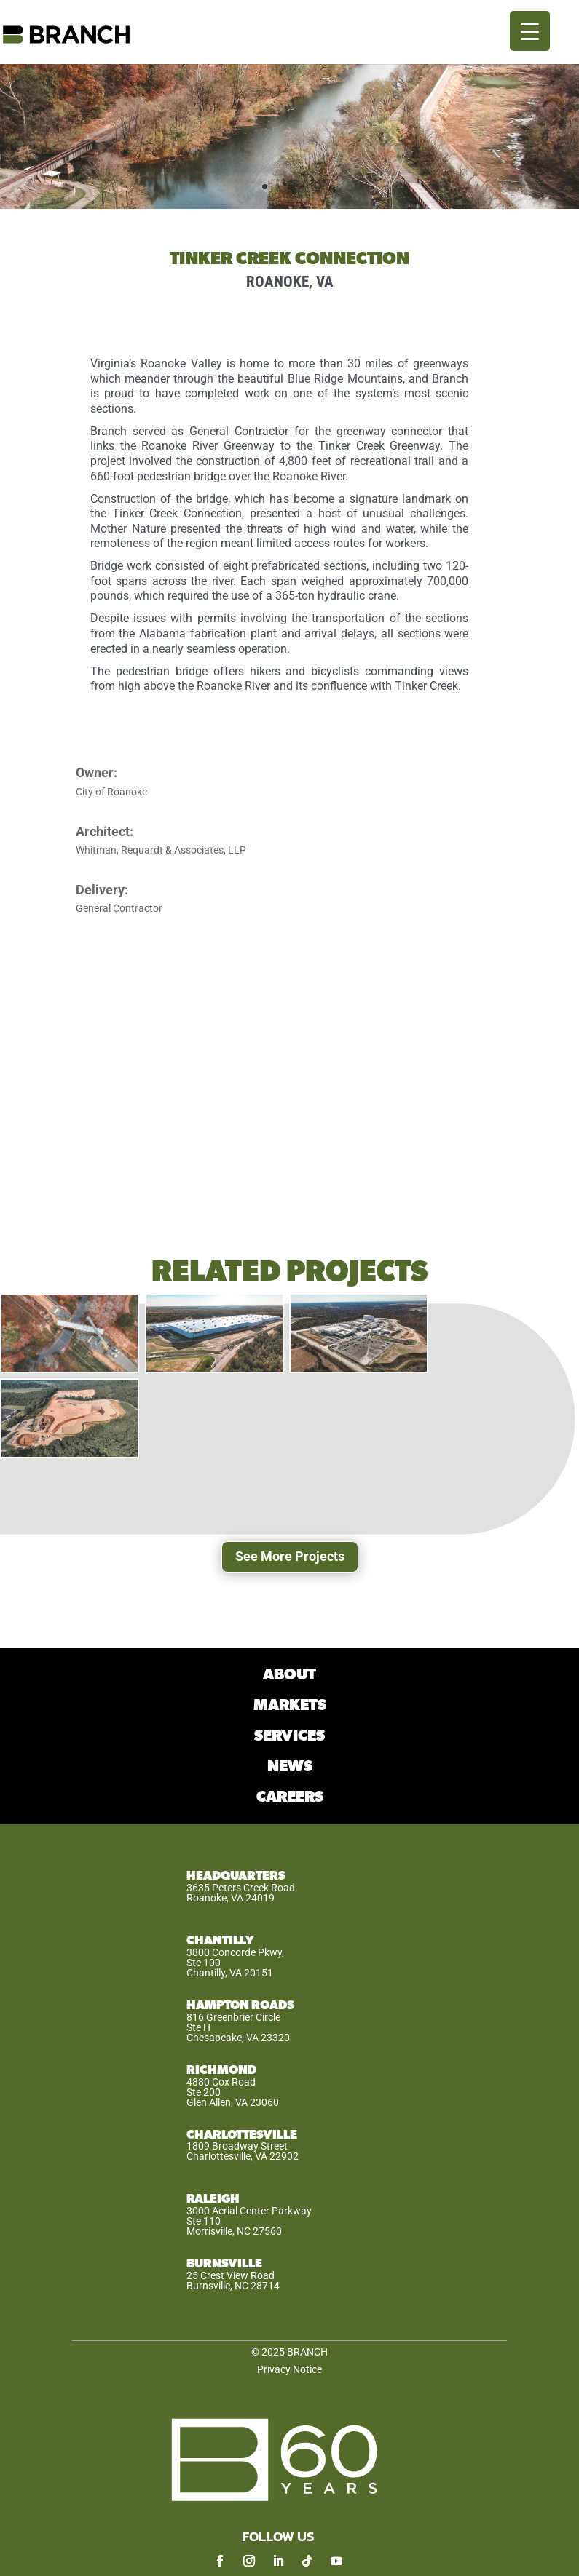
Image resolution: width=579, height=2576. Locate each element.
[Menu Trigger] (530, 31)
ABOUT (289, 1674)
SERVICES (289, 1736)
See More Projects (289, 1556)
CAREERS (289, 1797)
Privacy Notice (289, 2369)
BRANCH (307, 2352)
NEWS (289, 1766)
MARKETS (289, 1705)
